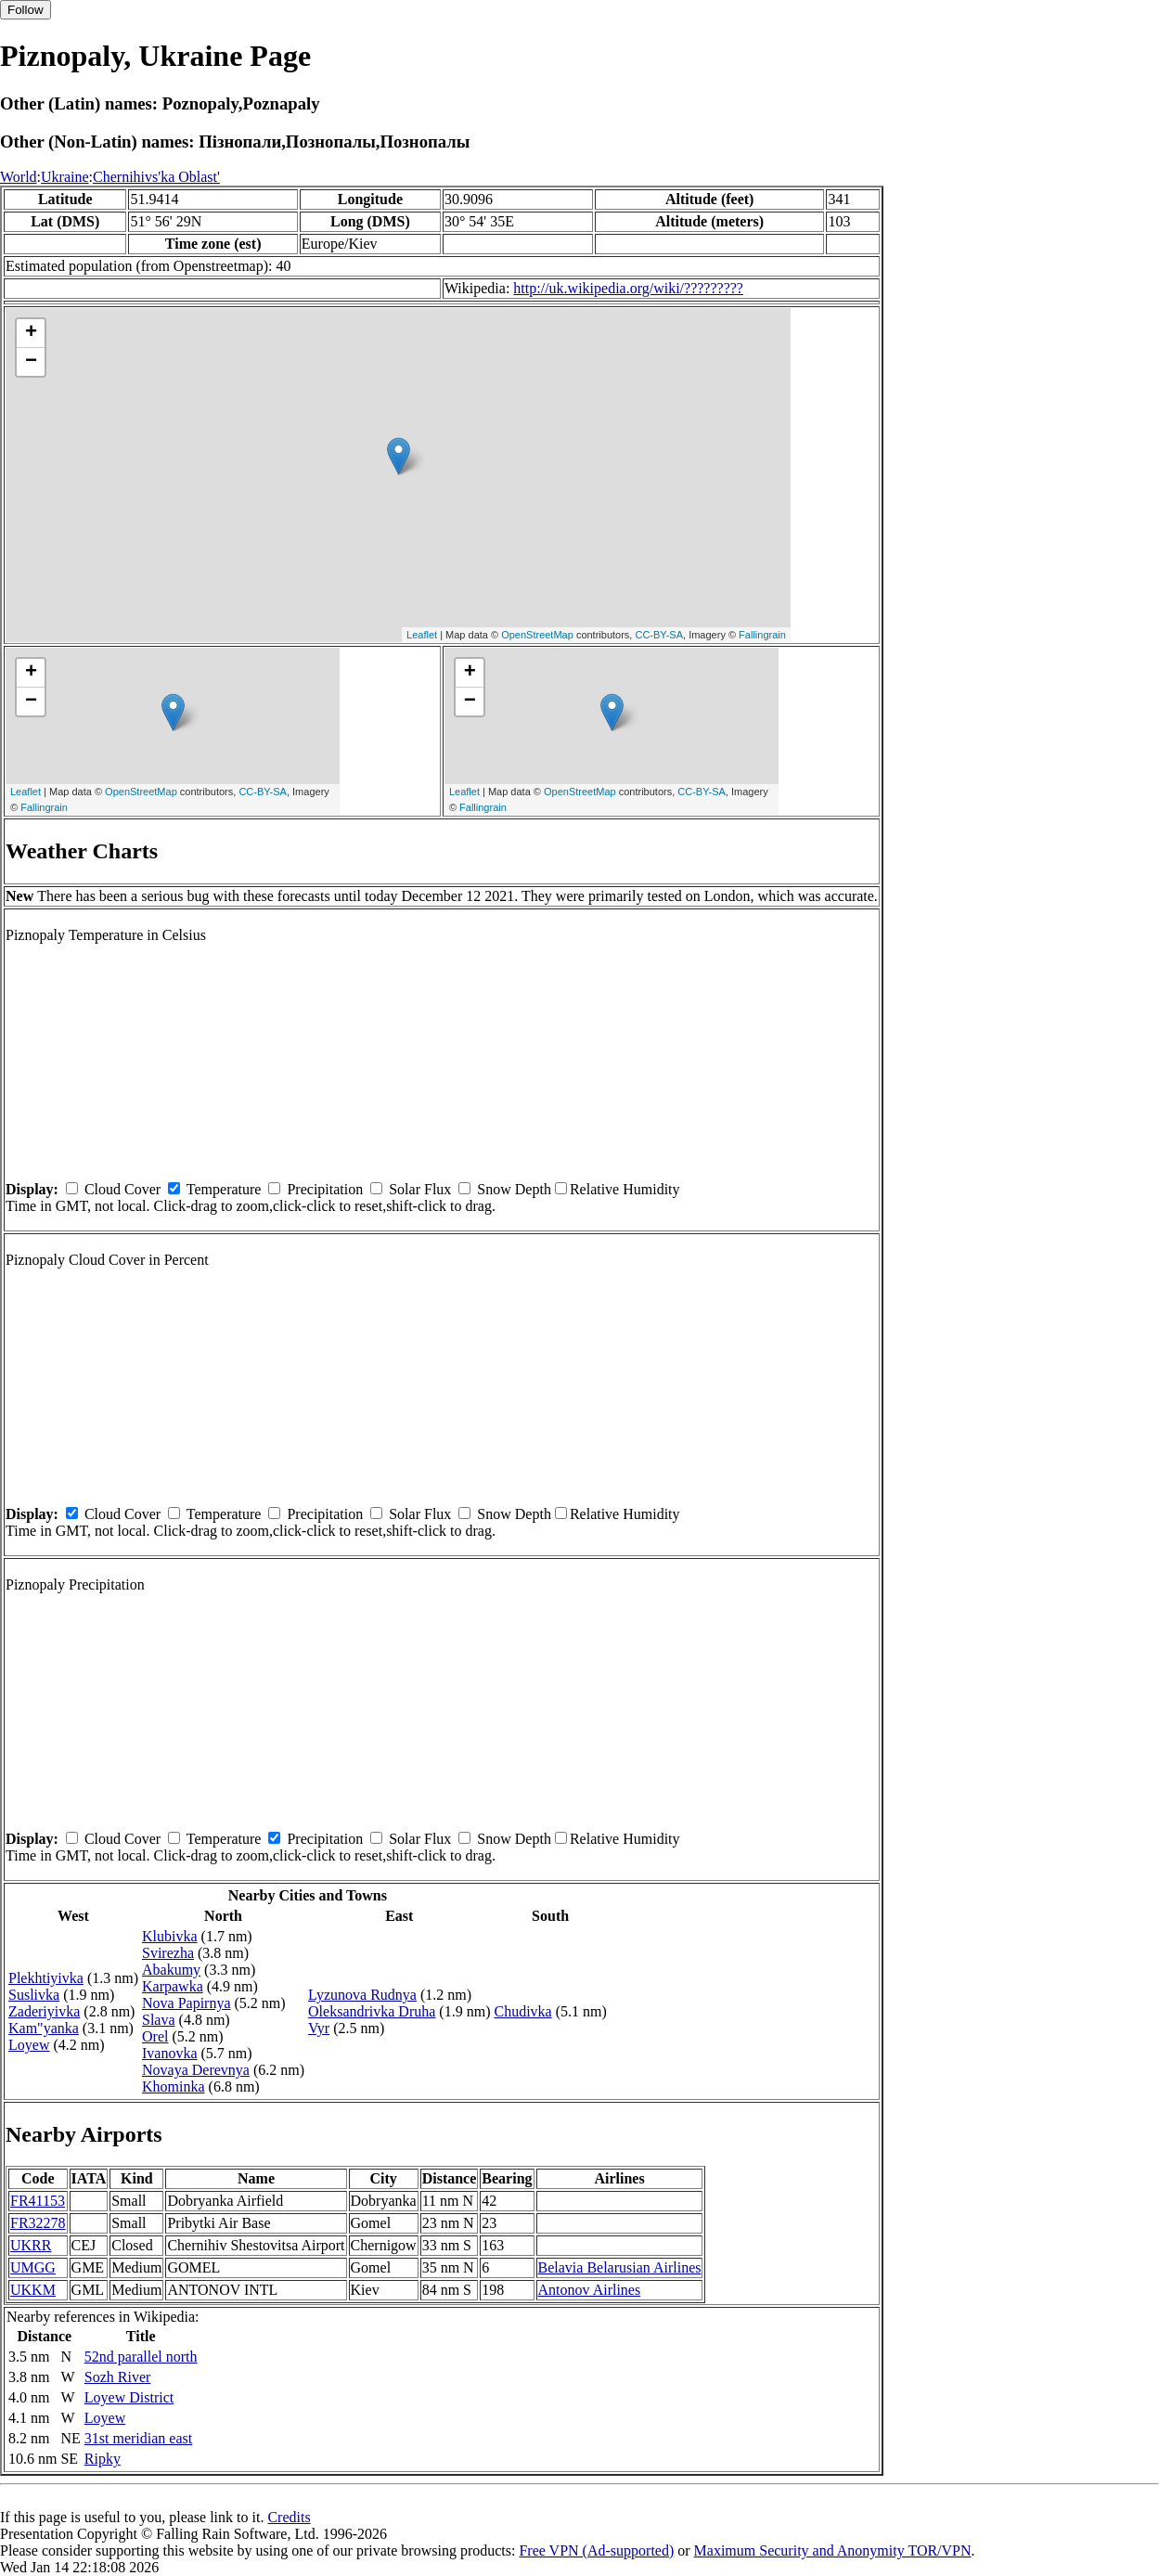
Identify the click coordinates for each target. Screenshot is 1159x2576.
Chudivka (522, 2011)
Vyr (318, 2028)
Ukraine (65, 177)
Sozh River (117, 2377)
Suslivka (33, 1995)
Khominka (173, 2086)
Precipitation (325, 1189)
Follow (25, 10)
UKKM (33, 2290)
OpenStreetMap (537, 634)
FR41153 (37, 2201)
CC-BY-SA (659, 634)
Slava (158, 2020)
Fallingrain (762, 634)
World (18, 177)
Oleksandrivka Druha (371, 2011)
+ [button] (31, 333)
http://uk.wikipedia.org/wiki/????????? (628, 288)
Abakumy (171, 1969)
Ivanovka (170, 2053)
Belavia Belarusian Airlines (620, 2267)
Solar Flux (420, 1189)
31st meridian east (138, 2438)
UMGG (33, 2267)
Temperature (224, 1189)
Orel (155, 2036)
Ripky (102, 2459)
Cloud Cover (122, 1189)
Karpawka (172, 1986)
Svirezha (168, 1953)
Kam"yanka (43, 2028)
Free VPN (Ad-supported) (596, 2550)
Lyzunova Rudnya (362, 1995)
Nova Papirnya (186, 2003)
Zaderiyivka (44, 2011)
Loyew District (129, 2397)
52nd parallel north (141, 2356)
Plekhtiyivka (46, 1978)
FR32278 (38, 2223)
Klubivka (170, 1936)
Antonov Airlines (589, 2290)
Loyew (28, 2045)
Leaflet (421, 634)
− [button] (31, 362)
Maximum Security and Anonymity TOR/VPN (833, 2550)
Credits (288, 2517)
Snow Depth (514, 1189)
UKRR (30, 2245)
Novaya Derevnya (196, 2070)
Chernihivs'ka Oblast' (156, 177)
